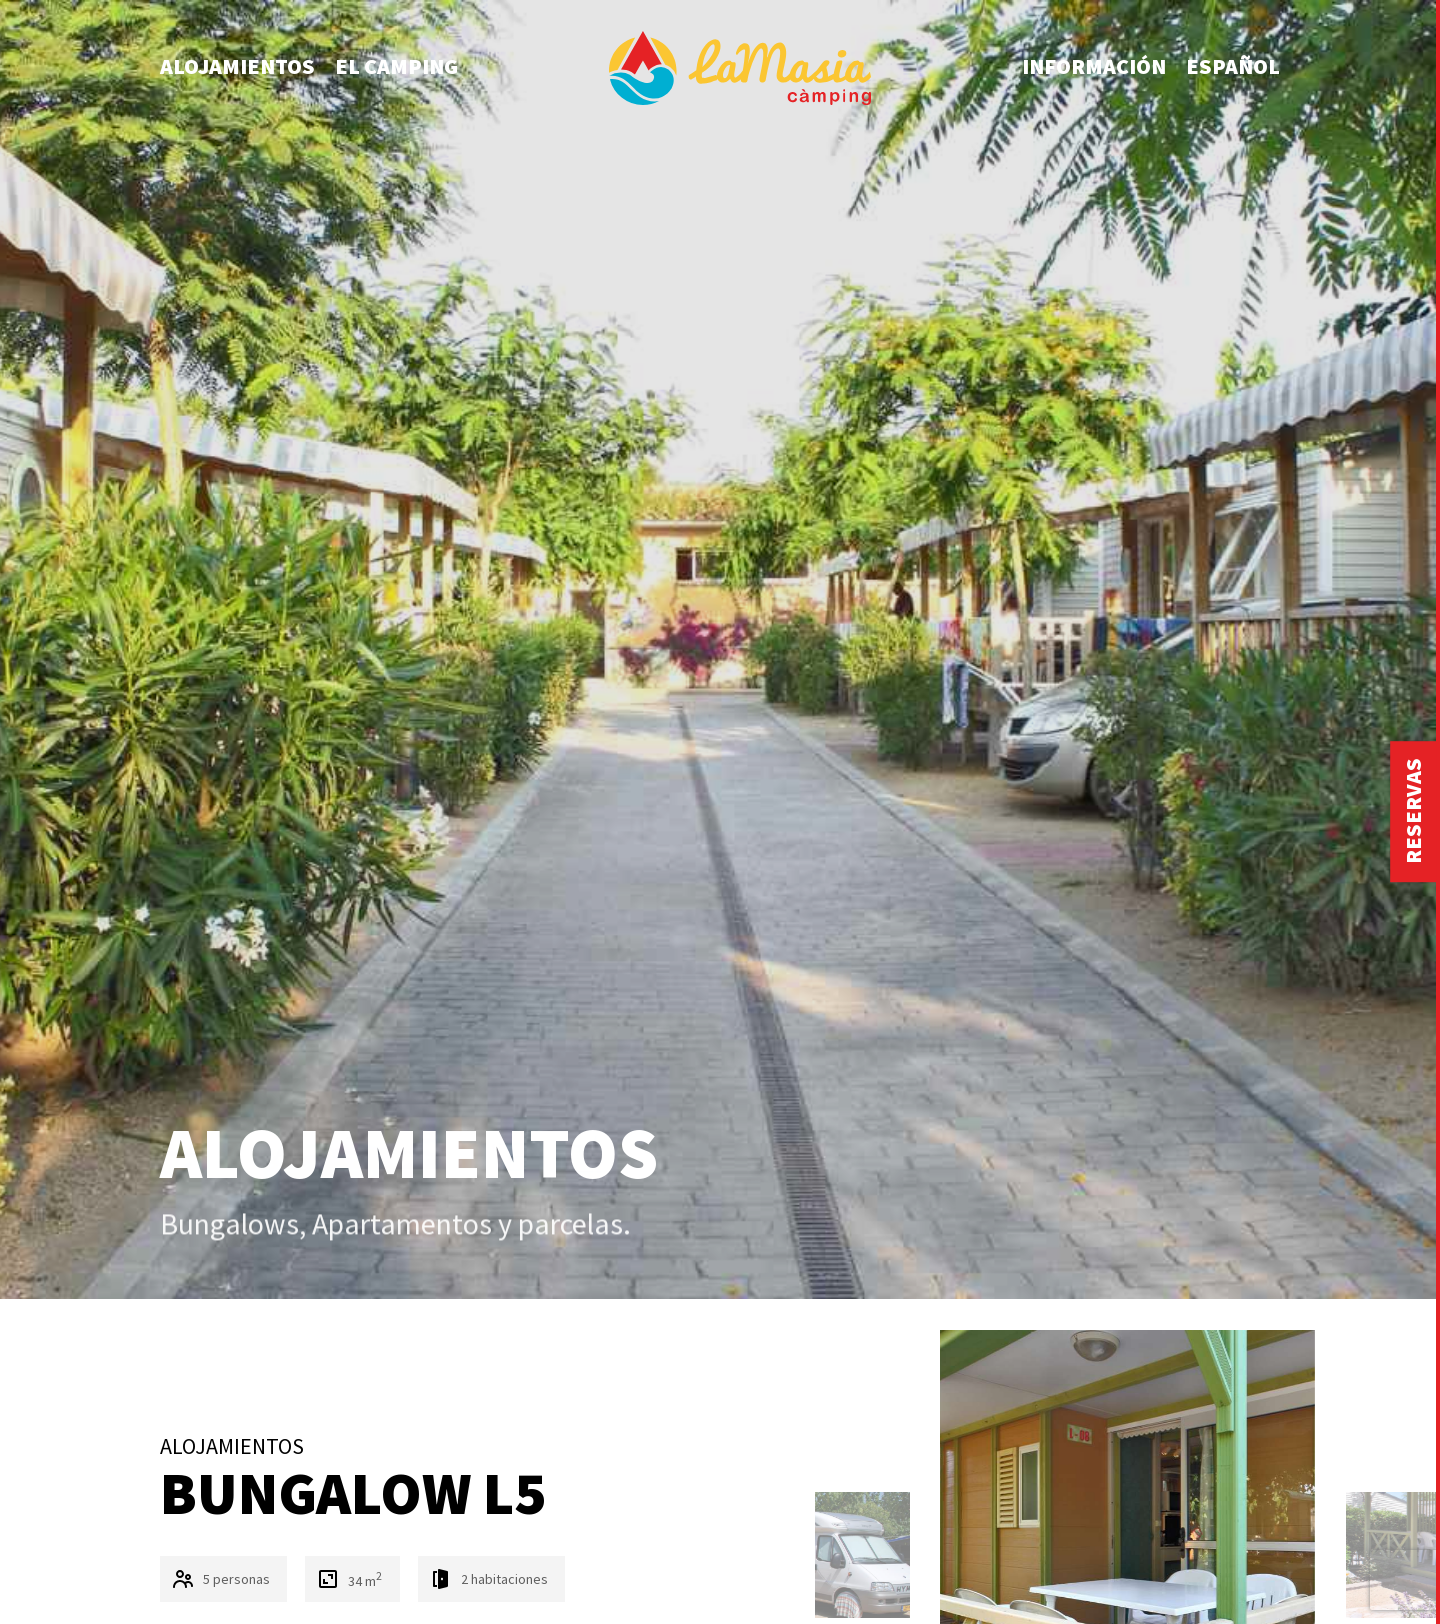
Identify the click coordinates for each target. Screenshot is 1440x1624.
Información (1094, 66)
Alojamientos (237, 66)
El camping (396, 66)
